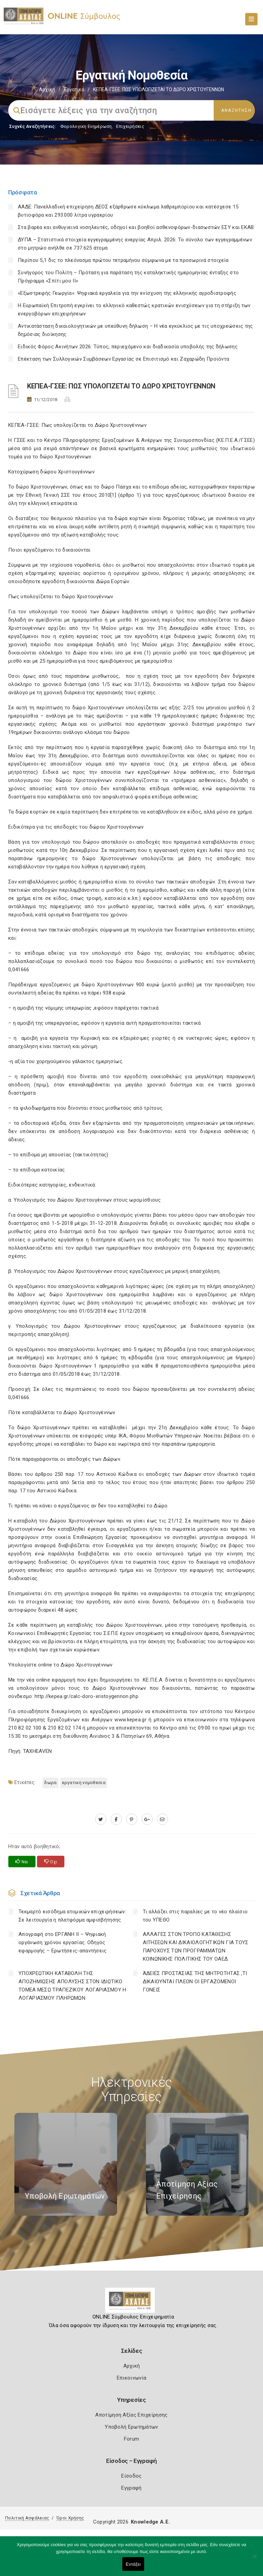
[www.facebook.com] (116, 1819)
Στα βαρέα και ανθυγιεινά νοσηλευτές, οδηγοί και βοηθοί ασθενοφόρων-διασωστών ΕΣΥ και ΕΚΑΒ (136, 227)
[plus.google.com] (147, 1819)
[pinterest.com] (131, 1819)
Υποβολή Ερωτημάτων (131, 2427)
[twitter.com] (101, 1819)
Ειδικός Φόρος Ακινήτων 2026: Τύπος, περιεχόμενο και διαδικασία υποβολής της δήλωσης (128, 347)
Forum (131, 2439)
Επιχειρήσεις (130, 126)
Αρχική (47, 89)
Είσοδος (131, 2476)
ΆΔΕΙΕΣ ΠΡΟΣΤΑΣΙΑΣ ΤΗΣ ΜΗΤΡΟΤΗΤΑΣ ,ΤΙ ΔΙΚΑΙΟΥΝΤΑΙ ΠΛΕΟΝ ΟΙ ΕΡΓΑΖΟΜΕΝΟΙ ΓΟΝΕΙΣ (195, 1981)
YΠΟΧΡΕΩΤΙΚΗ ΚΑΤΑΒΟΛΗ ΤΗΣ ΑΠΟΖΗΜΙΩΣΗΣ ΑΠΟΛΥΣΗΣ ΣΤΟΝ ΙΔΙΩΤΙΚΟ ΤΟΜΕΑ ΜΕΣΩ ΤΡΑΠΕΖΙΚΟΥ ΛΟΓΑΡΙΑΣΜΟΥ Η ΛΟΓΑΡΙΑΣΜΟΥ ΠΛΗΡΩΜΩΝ (72, 1985)
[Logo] (131, 2303)
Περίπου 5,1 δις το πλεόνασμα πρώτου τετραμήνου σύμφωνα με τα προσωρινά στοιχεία (123, 260)
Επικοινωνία (131, 2378)
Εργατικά (74, 89)
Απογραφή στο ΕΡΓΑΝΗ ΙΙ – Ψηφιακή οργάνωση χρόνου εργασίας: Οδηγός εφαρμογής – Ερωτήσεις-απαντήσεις (62, 1942)
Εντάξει (133, 2564)
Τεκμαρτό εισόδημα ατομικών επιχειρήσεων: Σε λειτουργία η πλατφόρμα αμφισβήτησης (72, 1916)
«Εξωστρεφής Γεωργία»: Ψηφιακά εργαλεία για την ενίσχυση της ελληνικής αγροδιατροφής (127, 293)
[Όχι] (254, 2559)
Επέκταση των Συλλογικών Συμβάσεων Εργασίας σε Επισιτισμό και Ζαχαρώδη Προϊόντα (123, 359)
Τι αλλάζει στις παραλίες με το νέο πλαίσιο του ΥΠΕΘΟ (195, 1916)
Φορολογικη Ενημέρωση (86, 126)
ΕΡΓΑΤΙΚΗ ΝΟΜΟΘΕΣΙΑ (83, 1782)
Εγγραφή (131, 2488)
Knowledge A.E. (150, 2522)
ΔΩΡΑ (50, 1782)
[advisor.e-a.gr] (162, 1819)
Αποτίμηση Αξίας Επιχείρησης (131, 2415)
